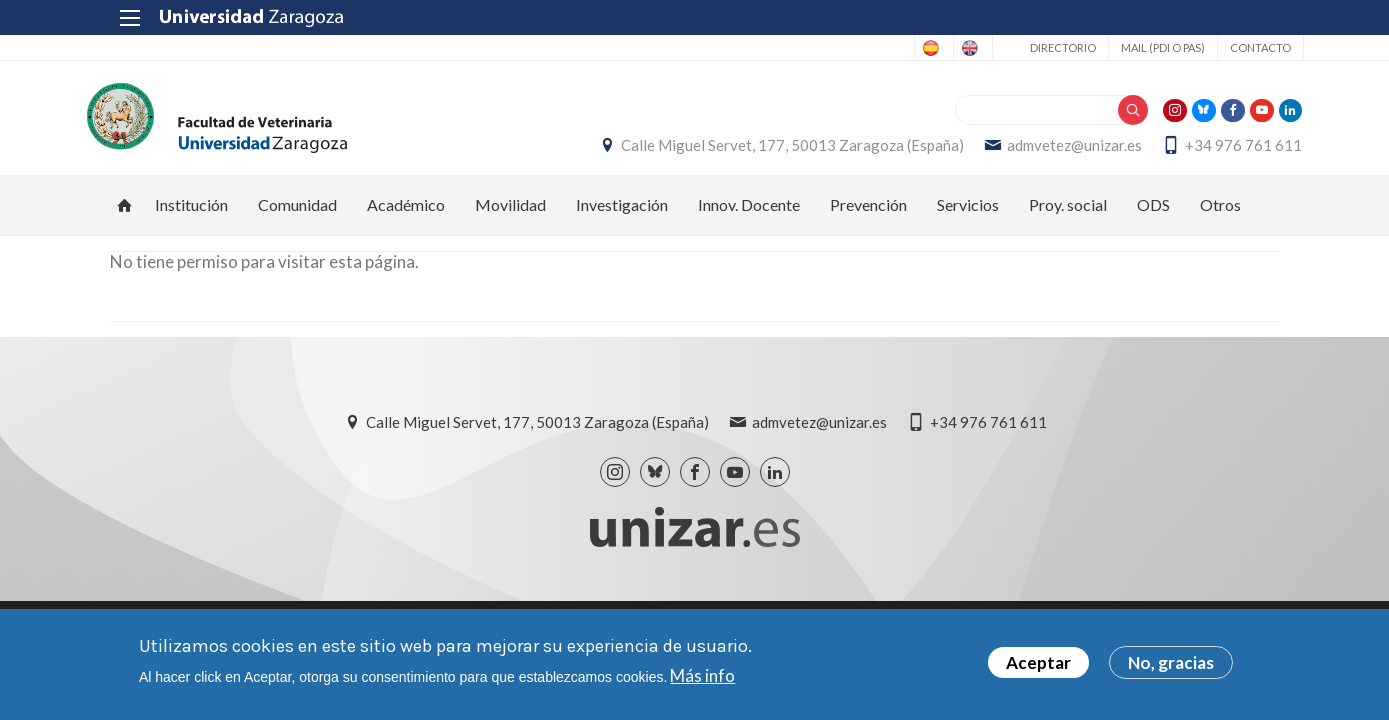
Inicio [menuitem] (125, 216)
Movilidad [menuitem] (510, 215)
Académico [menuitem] (406, 215)
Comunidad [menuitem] (297, 215)
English (940, 48)
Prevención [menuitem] (868, 215)
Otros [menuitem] (1220, 215)
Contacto (1236, 47)
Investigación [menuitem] (622, 215)
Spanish (861, 48)
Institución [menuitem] (191, 215)
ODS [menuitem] (1153, 215)
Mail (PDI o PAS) (1139, 47)
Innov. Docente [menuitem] (749, 215)
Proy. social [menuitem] (1068, 215)
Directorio (1039, 47)
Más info (702, 675)
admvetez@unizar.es (1052, 151)
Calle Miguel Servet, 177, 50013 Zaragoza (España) (770, 151)
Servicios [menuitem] (968, 215)
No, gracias (1171, 662)
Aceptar (1038, 662)
